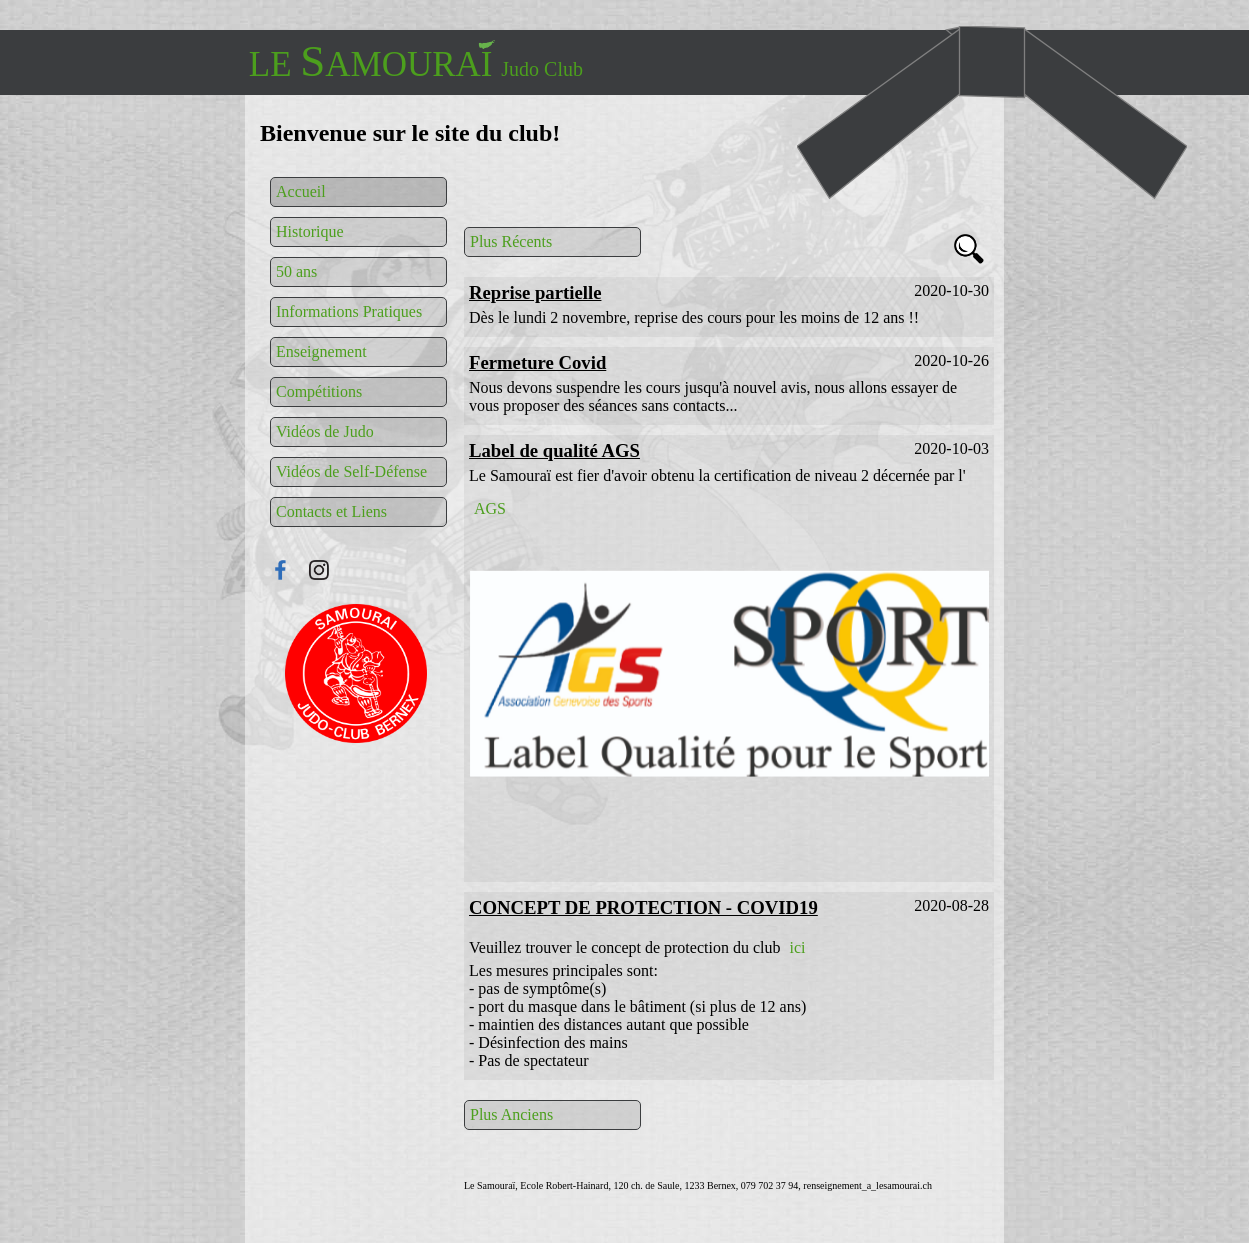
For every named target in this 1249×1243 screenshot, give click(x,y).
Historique (310, 231)
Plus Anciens (511, 1114)
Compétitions (319, 391)
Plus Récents (511, 241)
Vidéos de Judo (325, 431)
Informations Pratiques (349, 311)
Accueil (301, 191)
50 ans (296, 271)
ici (797, 947)
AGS (490, 508)
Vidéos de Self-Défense (351, 471)
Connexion (356, 673)
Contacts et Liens (331, 511)
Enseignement (321, 351)
